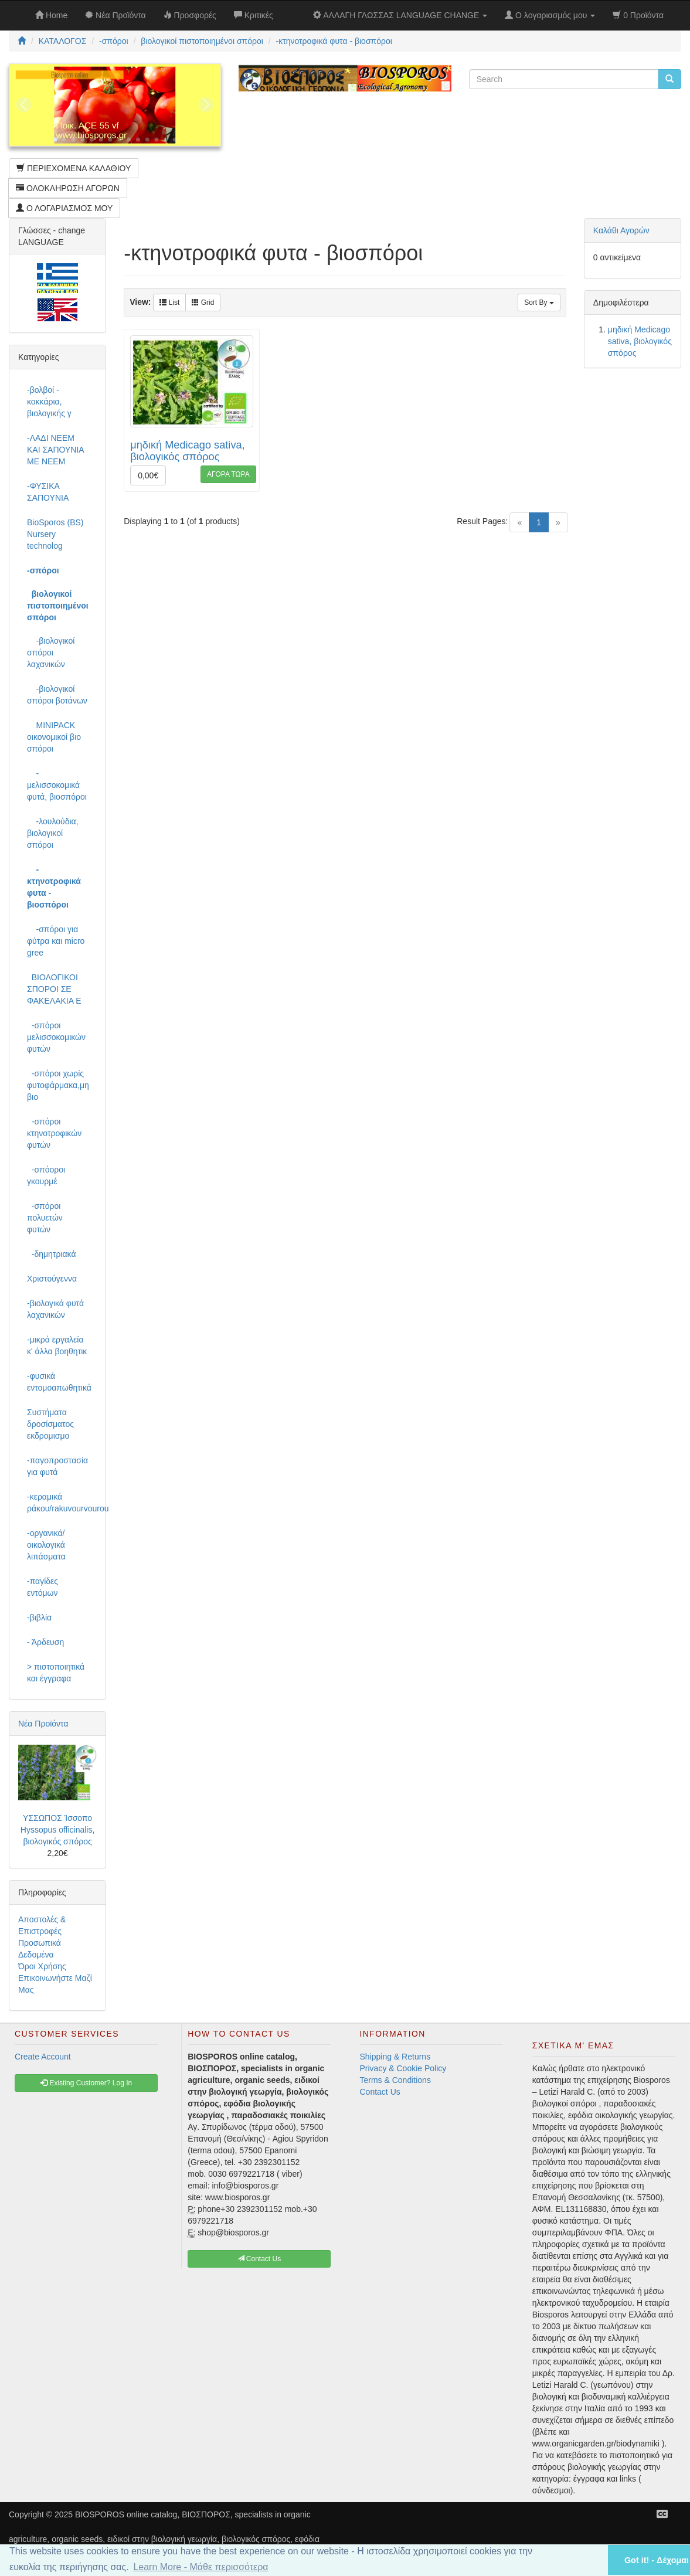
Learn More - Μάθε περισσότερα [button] (200, 2567)
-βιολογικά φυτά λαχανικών (55, 1309)
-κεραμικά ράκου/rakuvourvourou (62, 1502)
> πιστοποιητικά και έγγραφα (55, 1672)
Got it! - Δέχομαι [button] (656, 2560)
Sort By (539, 302)
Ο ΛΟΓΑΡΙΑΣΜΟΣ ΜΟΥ (64, 208)
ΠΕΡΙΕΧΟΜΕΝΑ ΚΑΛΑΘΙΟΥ (73, 168)
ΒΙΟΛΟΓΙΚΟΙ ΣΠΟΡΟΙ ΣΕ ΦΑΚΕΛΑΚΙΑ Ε (54, 989)
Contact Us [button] (259, 2259)
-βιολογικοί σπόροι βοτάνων (57, 694)
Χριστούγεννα (52, 1278)
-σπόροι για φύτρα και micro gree (55, 941)
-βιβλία (39, 1617)
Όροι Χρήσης (42, 1966)
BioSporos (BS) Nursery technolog (55, 534)
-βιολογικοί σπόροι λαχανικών (50, 652)
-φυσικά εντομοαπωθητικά (59, 1381)
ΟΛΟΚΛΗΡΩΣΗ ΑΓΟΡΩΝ (68, 188)
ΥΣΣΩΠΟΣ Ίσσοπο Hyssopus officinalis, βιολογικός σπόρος (58, 1829)
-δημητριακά (51, 1254)
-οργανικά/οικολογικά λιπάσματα (46, 1544)
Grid (203, 302)
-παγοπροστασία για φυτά (57, 1466)
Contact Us (380, 2091)
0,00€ (148, 475)
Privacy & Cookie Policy (403, 2068)
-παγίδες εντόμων (42, 1587)
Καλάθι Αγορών (621, 230)
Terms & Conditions (395, 2080)
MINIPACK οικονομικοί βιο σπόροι (54, 737)
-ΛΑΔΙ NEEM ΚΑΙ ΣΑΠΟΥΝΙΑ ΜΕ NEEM (55, 449)
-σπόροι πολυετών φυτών (45, 1217)
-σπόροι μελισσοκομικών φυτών (56, 1037)
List (169, 302)
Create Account (43, 2056)
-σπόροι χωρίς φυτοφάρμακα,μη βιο (58, 1085)
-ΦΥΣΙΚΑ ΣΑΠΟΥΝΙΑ (48, 491)
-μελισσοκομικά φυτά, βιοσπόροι (57, 785)
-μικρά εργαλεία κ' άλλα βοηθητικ (57, 1345)
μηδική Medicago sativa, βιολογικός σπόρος (187, 451)
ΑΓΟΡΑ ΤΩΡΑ (228, 474)
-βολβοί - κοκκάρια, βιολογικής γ (49, 401)
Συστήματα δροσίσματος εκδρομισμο (50, 1424)
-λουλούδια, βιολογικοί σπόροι (53, 833)
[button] (584, 2560)
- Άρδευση (45, 1642)
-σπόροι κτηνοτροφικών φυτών (54, 1133)
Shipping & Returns (395, 2056)
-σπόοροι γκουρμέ (46, 1175)
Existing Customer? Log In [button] (86, 2083)
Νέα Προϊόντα (43, 1723)
